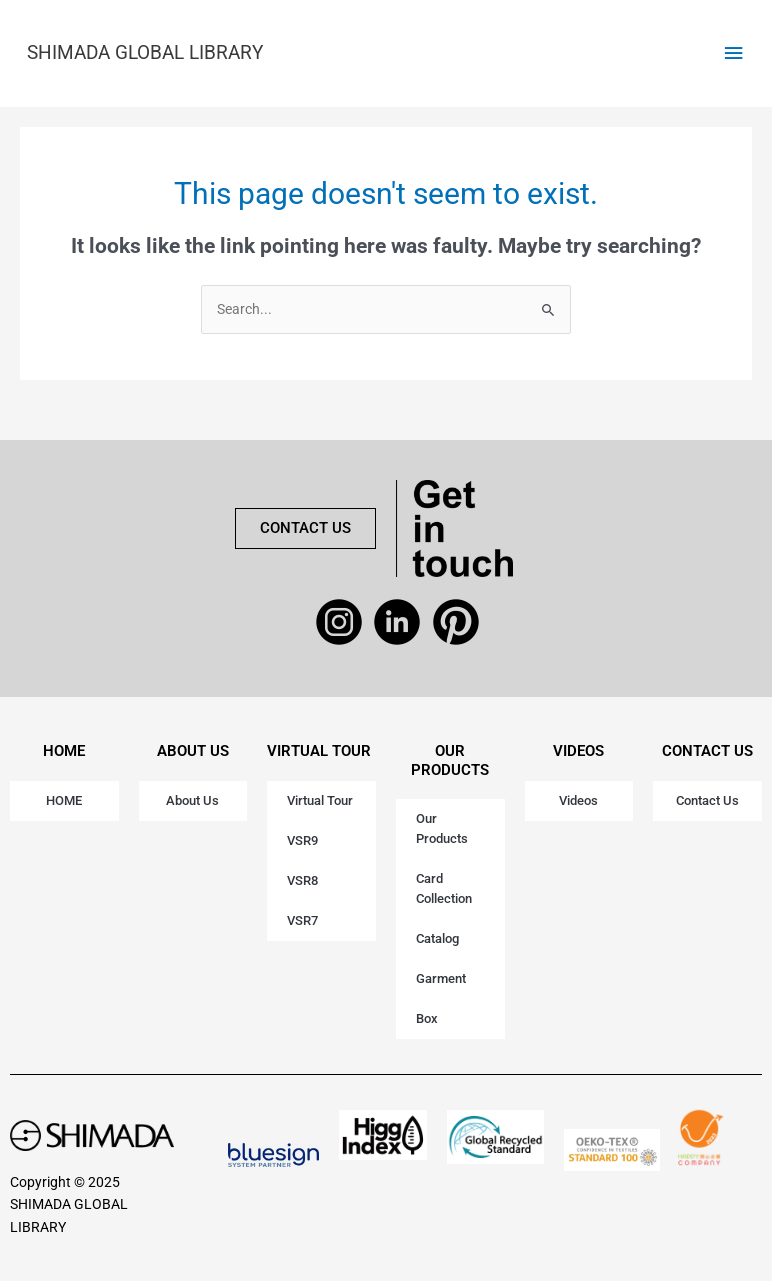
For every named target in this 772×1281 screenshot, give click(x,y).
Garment (441, 978)
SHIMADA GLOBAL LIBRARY (145, 52)
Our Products (442, 828)
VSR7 (302, 920)
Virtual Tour (320, 800)
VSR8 (302, 880)
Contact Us (707, 800)
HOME (64, 751)
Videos (578, 800)
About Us (192, 800)
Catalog (437, 938)
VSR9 (302, 840)
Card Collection (444, 888)
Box (427, 1018)
